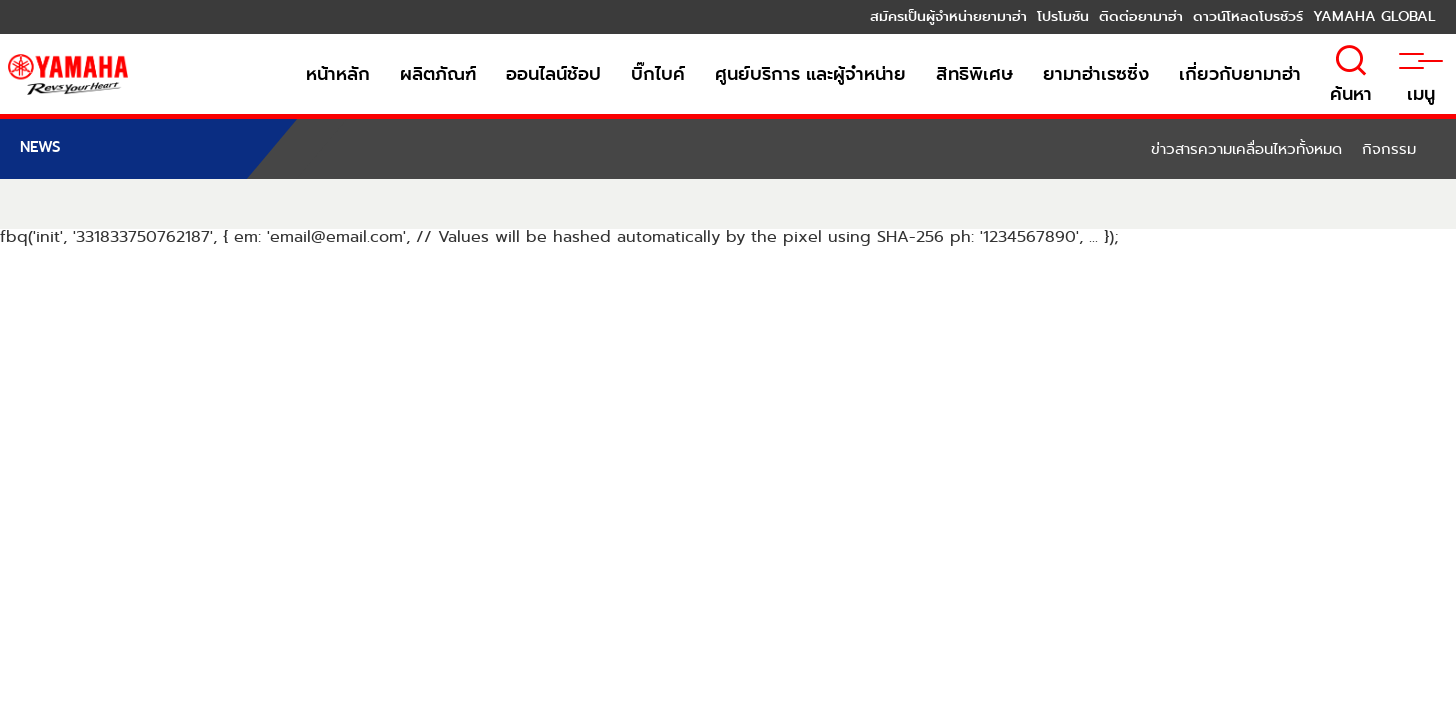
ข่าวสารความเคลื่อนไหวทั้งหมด (1246, 149)
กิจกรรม (1389, 149)
